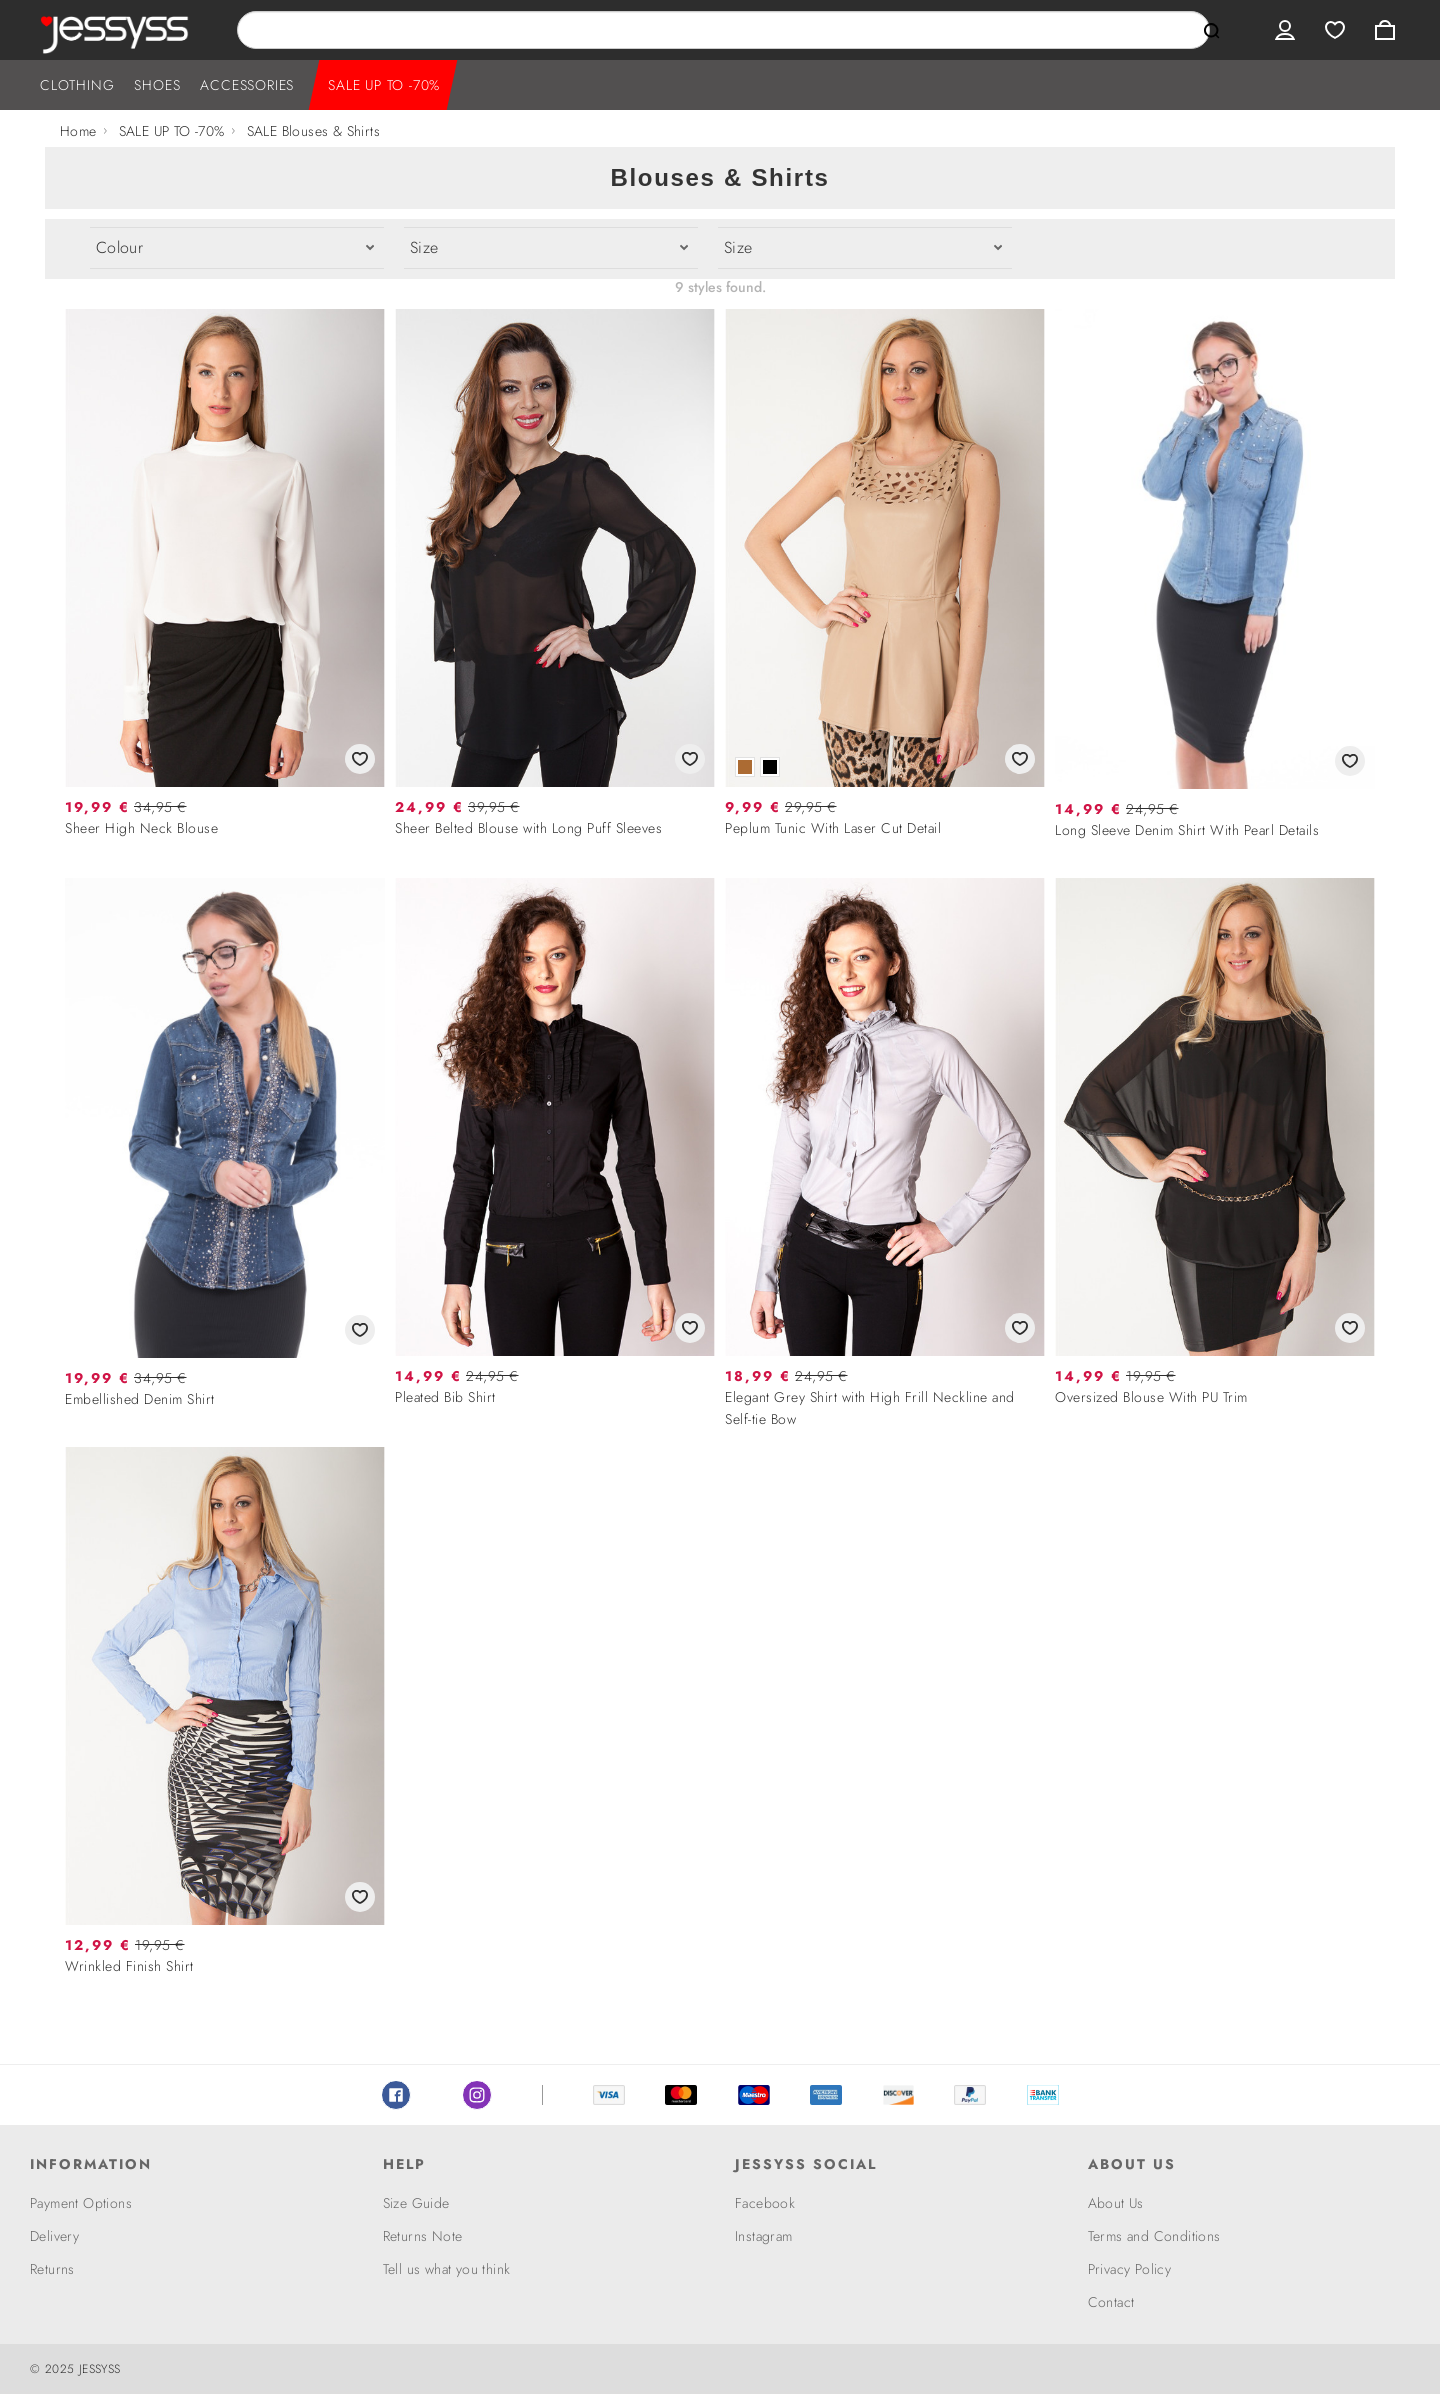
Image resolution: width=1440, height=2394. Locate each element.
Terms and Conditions (1154, 2236)
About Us (1116, 2203)
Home (78, 131)
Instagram (477, 2095)
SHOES (157, 85)
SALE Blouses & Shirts (313, 131)
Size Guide (416, 2203)
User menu (1285, 30)
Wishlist (1335, 30)
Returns (52, 2269)
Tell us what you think (447, 2269)
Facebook (396, 2095)
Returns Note (423, 2236)
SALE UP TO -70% (384, 85)
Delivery (54, 2236)
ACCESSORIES (247, 85)
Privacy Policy (1130, 2269)
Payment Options (81, 2203)
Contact (1111, 2302)
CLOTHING (77, 85)
